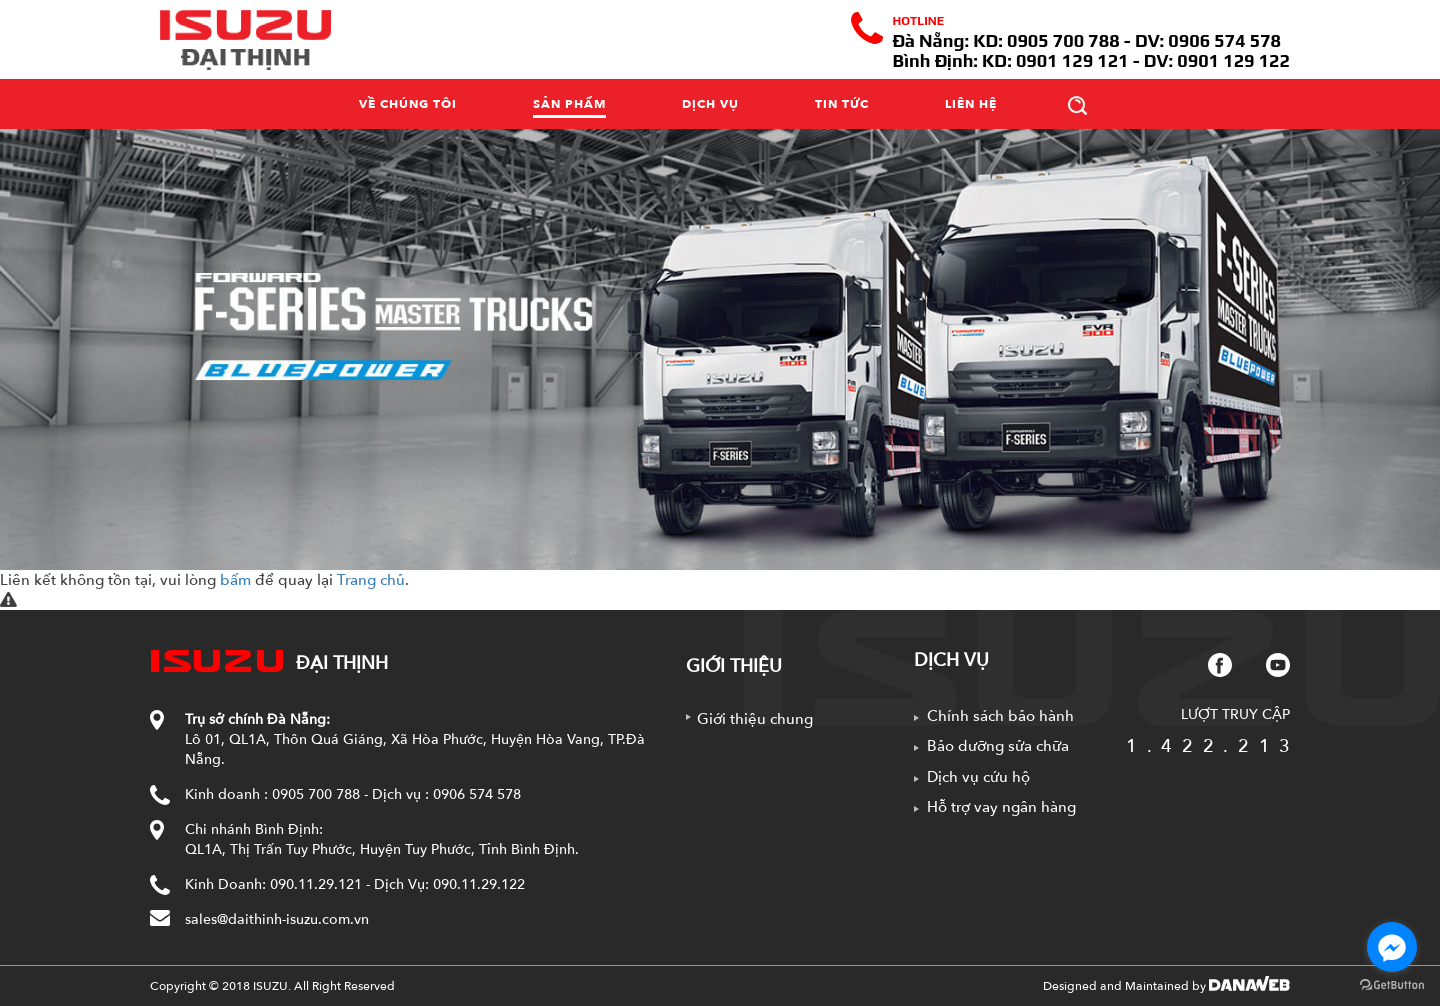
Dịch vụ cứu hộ (978, 777)
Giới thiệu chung (755, 719)
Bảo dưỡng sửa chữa (998, 746)
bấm (235, 580)
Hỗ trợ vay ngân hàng (1001, 807)
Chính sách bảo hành (1000, 716)
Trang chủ (371, 580)
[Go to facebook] (1392, 947)
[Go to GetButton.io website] (1392, 985)
